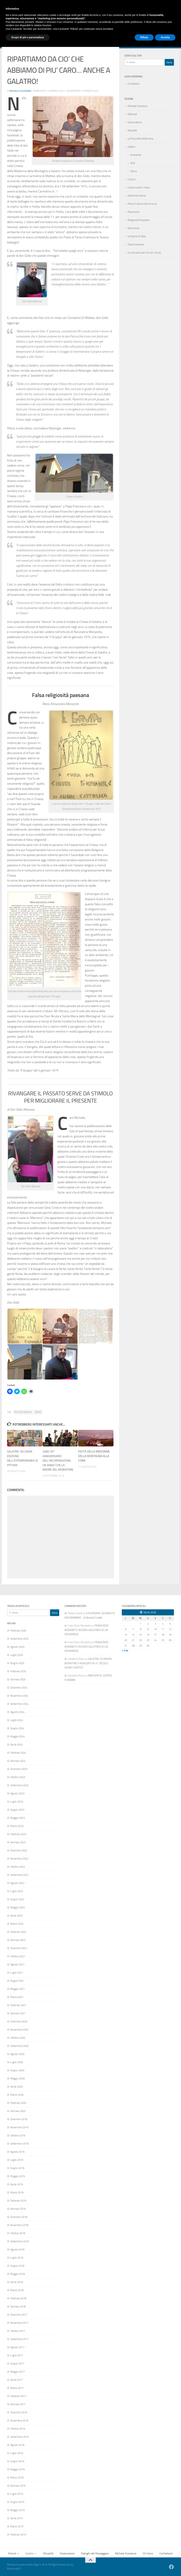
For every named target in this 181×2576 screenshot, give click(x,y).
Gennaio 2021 (17, 2013)
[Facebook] (172, 43)
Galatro (27, 33)
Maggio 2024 (17, 1736)
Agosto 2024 (17, 1712)
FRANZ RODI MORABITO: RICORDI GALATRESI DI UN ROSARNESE (87, 1630)
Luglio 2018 (16, 2257)
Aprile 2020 (16, 2086)
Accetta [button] (165, 2566)
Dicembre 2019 (18, 2119)
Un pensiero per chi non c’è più (144, 252)
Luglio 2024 (16, 1720)
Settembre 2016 (19, 2436)
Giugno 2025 (17, 1663)
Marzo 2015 (17, 2526)
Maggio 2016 (17, 2469)
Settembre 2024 (19, 1703)
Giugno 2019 (17, 2168)
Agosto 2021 (17, 1964)
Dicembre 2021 (18, 1948)
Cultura (131, 179)
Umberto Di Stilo (137, 236)
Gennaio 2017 (17, 2404)
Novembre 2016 (19, 2420)
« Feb (125, 1650)
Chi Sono (138, 33)
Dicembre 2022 (18, 1850)
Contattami (155, 33)
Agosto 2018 (17, 2249)
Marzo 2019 (17, 2192)
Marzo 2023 (17, 1826)
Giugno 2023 (17, 1809)
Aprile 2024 (16, 1744)
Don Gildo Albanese (23, 1412)
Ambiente (135, 155)
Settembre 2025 (19, 1638)
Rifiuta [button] (144, 2566)
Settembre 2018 (19, 2241)
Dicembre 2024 (18, 1687)
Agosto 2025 (17, 1646)
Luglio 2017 (16, 2355)
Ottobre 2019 (17, 2135)
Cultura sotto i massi (139, 187)
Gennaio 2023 (17, 1842)
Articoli (11, 33)
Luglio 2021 (16, 1972)
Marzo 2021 (17, 1997)
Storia (133, 171)
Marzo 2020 (17, 2094)
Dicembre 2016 (18, 2412)
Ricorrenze (133, 228)
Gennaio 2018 (17, 2306)
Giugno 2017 (17, 2363)
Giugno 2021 (17, 1980)
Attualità (44, 33)
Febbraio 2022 (18, 1932)
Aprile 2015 (16, 2518)
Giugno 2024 (17, 1728)
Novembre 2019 (19, 2127)
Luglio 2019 (16, 2160)
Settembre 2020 (19, 2046)
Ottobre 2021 (17, 1956)
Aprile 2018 (16, 2282)
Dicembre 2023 (18, 1769)
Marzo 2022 (17, 1923)
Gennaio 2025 (17, 1679)
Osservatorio (61, 33)
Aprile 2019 (16, 2184)
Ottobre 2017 (17, 2331)
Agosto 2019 (17, 2151)
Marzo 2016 (17, 2477)
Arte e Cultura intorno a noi (142, 203)
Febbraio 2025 (18, 1671)
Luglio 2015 (16, 2493)
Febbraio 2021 (18, 2005)
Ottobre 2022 (17, 1866)
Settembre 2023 (19, 1785)
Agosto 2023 (17, 1793)
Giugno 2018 (17, 2265)
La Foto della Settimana (140, 138)
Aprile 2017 (16, 2379)
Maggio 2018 (17, 2274)
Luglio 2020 (16, 2062)
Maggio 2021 (17, 1989)
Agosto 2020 (17, 2054)
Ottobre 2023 (17, 1777)
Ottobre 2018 (17, 2233)
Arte (132, 163)
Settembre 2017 (19, 2339)
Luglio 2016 (16, 2453)
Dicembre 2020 (18, 2021)
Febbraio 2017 (18, 2396)
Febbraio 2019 (18, 2200)
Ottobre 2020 (17, 2037)
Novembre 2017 (19, 2322)
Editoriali (132, 114)
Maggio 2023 (17, 1817)
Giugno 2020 (17, 2070)
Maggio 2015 (17, 2510)
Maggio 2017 (17, 2371)
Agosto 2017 (17, 2347)
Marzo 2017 (17, 2388)
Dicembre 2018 (18, 2217)
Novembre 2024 (19, 1695)
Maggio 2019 (17, 2176)
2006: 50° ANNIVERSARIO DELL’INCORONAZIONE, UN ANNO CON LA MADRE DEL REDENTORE (58, 1460)
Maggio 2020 (17, 2078)
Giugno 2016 (17, 2461)
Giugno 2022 (17, 1899)
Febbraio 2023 (18, 1834)
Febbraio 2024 (18, 1752)
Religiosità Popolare (138, 220)
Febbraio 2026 (18, 1630)
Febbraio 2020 (18, 2103)
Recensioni (134, 212)
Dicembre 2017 (18, 2314)
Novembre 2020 (19, 2029)
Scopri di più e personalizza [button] (27, 2566)
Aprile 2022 (16, 1915)
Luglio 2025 (16, 1655)
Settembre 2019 (19, 2143)
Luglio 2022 (16, 1891)
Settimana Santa (137, 195)
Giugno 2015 (17, 2502)
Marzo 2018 (17, 2290)
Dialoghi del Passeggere (88, 33)
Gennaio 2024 (17, 1760)
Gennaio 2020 (17, 2111)
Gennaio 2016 (17, 2485)
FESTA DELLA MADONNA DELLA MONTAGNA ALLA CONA (94, 1456)
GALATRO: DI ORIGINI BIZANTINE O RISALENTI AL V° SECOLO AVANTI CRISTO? (88, 1663)
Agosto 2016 (17, 2445)
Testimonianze (136, 244)
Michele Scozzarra (117, 33)
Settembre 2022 (19, 1874)
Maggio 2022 (17, 1907)
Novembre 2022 (19, 1858)
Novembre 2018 (19, 2225)
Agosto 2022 (17, 1883)
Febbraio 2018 (18, 2298)
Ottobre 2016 (17, 2428)
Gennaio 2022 (17, 1940)
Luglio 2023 (16, 1801)
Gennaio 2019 (17, 2208)
